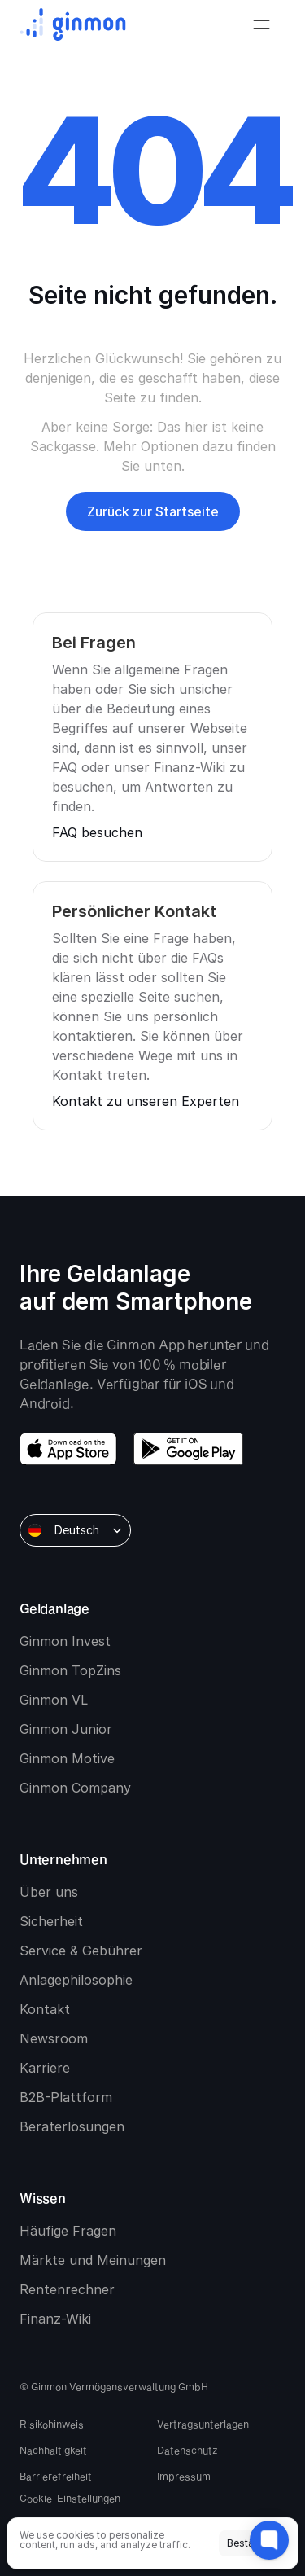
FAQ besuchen (97, 832)
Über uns (49, 1892)
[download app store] (68, 1449)
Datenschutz (187, 2449)
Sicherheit (51, 1921)
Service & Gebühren (82, 1950)
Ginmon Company (75, 1788)
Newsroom (54, 2038)
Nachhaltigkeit (53, 2449)
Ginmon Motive (67, 1758)
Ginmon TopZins (70, 1670)
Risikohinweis (52, 2423)
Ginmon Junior (66, 1729)
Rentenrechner (67, 2289)
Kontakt (45, 2009)
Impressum (184, 2476)
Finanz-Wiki (55, 2319)
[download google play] (188, 1449)
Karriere (45, 2068)
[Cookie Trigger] (70, 2498)
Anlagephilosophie (76, 1980)
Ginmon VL (54, 1700)
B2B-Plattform (66, 2097)
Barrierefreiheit (56, 2476)
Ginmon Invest (65, 1641)
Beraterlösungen (72, 2126)
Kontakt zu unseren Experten (145, 1101)
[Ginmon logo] (72, 24)
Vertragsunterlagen (203, 2423)
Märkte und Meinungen (93, 2260)
